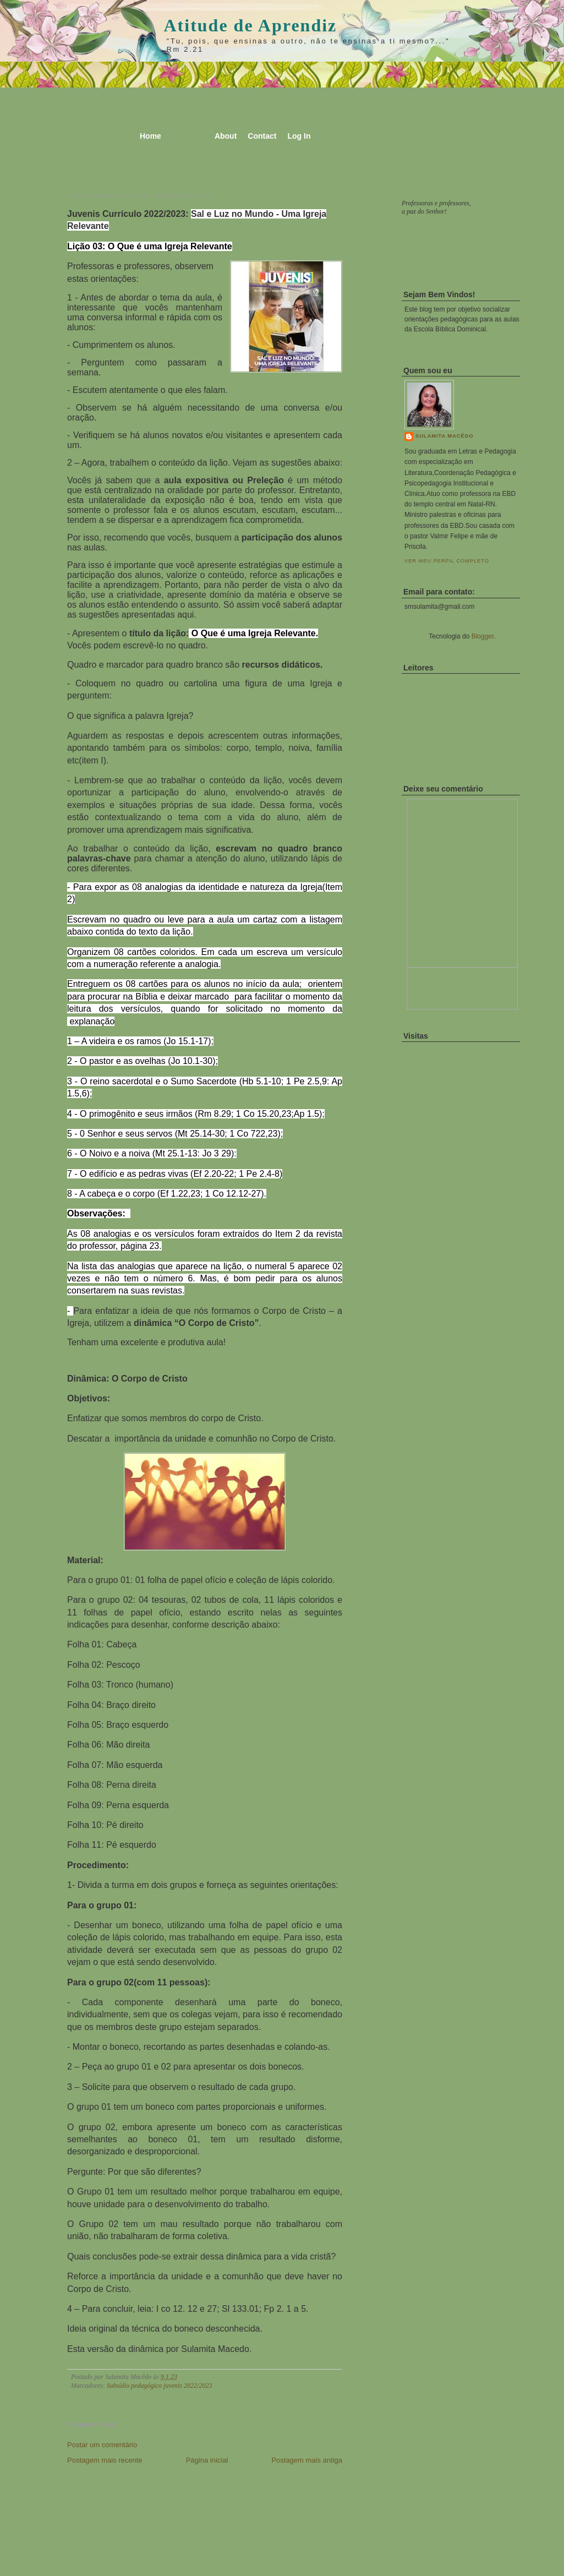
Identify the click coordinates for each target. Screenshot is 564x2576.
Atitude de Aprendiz (250, 25)
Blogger (483, 636)
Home (150, 136)
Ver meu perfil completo (446, 561)
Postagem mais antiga (306, 2460)
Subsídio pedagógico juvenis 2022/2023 (159, 2385)
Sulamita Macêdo (444, 436)
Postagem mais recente (105, 2460)
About (226, 136)
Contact (262, 136)
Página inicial (207, 2460)
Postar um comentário (102, 2445)
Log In (298, 136)
